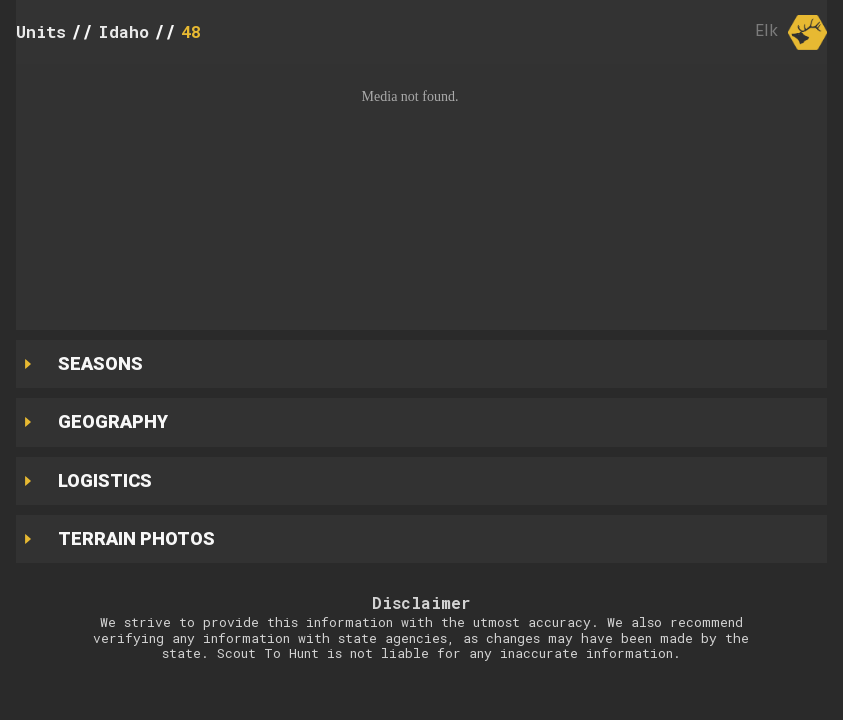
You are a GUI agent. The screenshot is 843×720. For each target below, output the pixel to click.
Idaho (123, 31)
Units (41, 31)
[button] (421, 192)
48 (191, 31)
